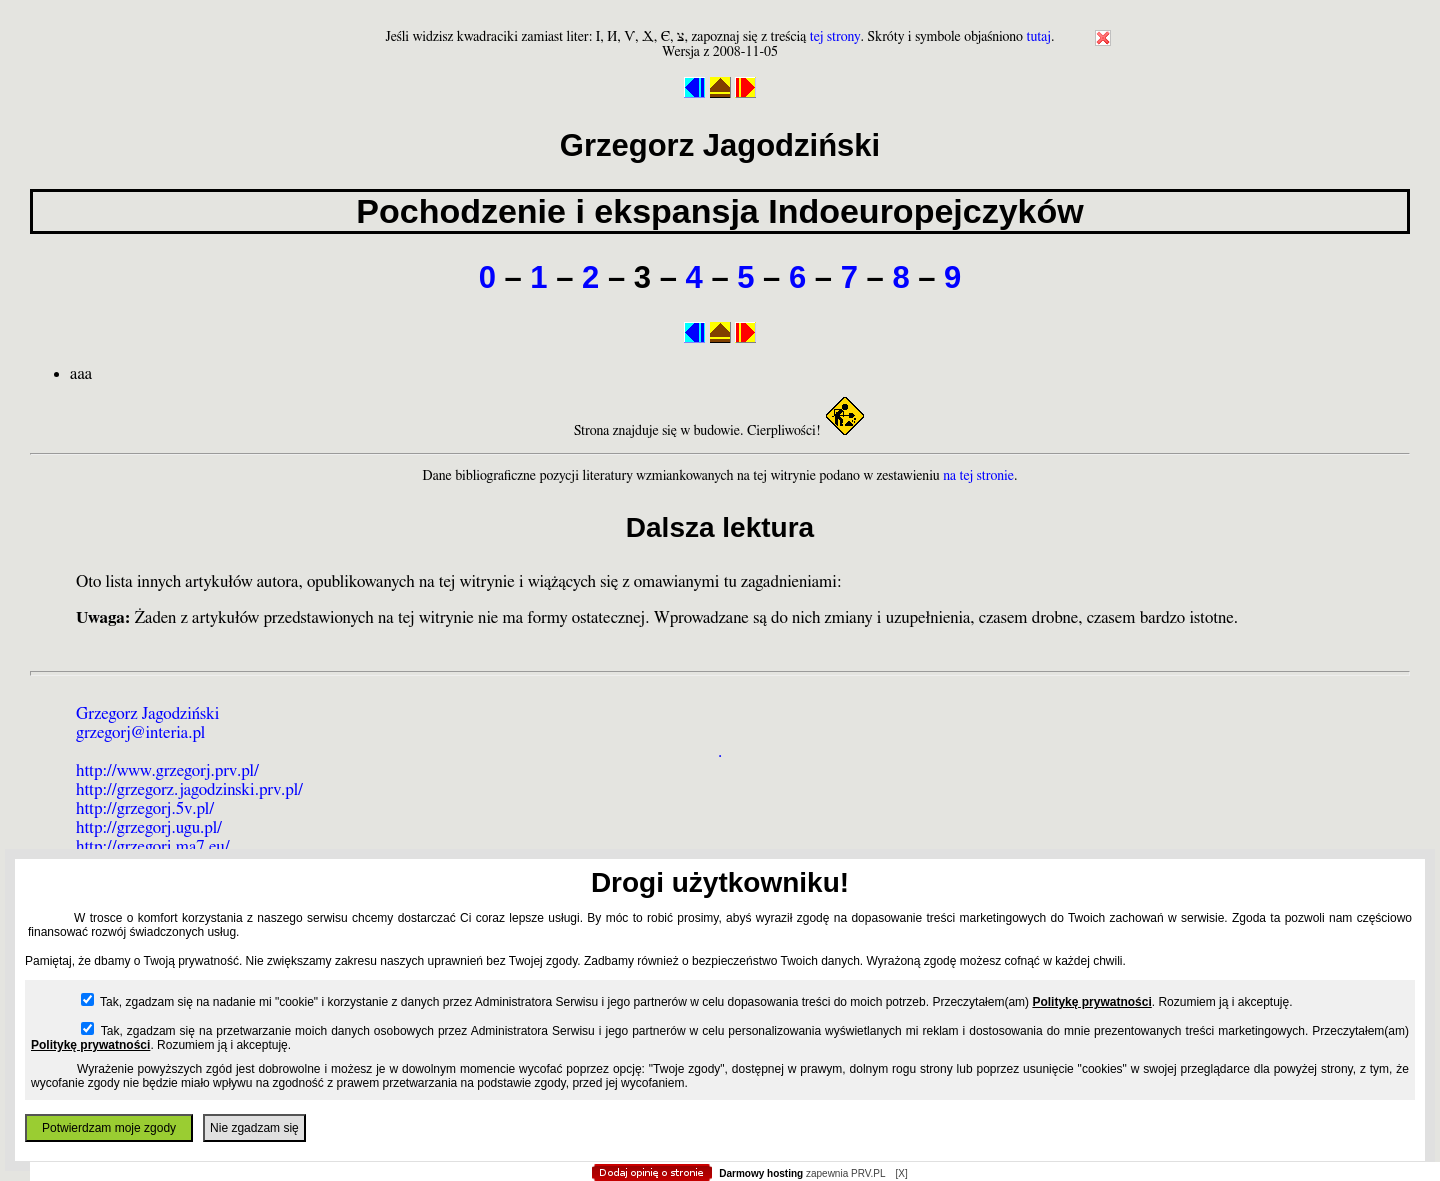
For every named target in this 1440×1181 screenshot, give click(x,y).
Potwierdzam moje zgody (109, 1128)
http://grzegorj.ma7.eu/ (153, 846)
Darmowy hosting (761, 1173)
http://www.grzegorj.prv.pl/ (167, 770)
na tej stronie (978, 476)
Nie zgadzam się (254, 1128)
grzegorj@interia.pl (140, 732)
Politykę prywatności (1091, 1002)
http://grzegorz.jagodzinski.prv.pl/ (189, 789)
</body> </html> (720, 100)
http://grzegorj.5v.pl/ (145, 808)
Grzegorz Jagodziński (147, 713)
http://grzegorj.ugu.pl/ (149, 827)
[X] (901, 1173)
